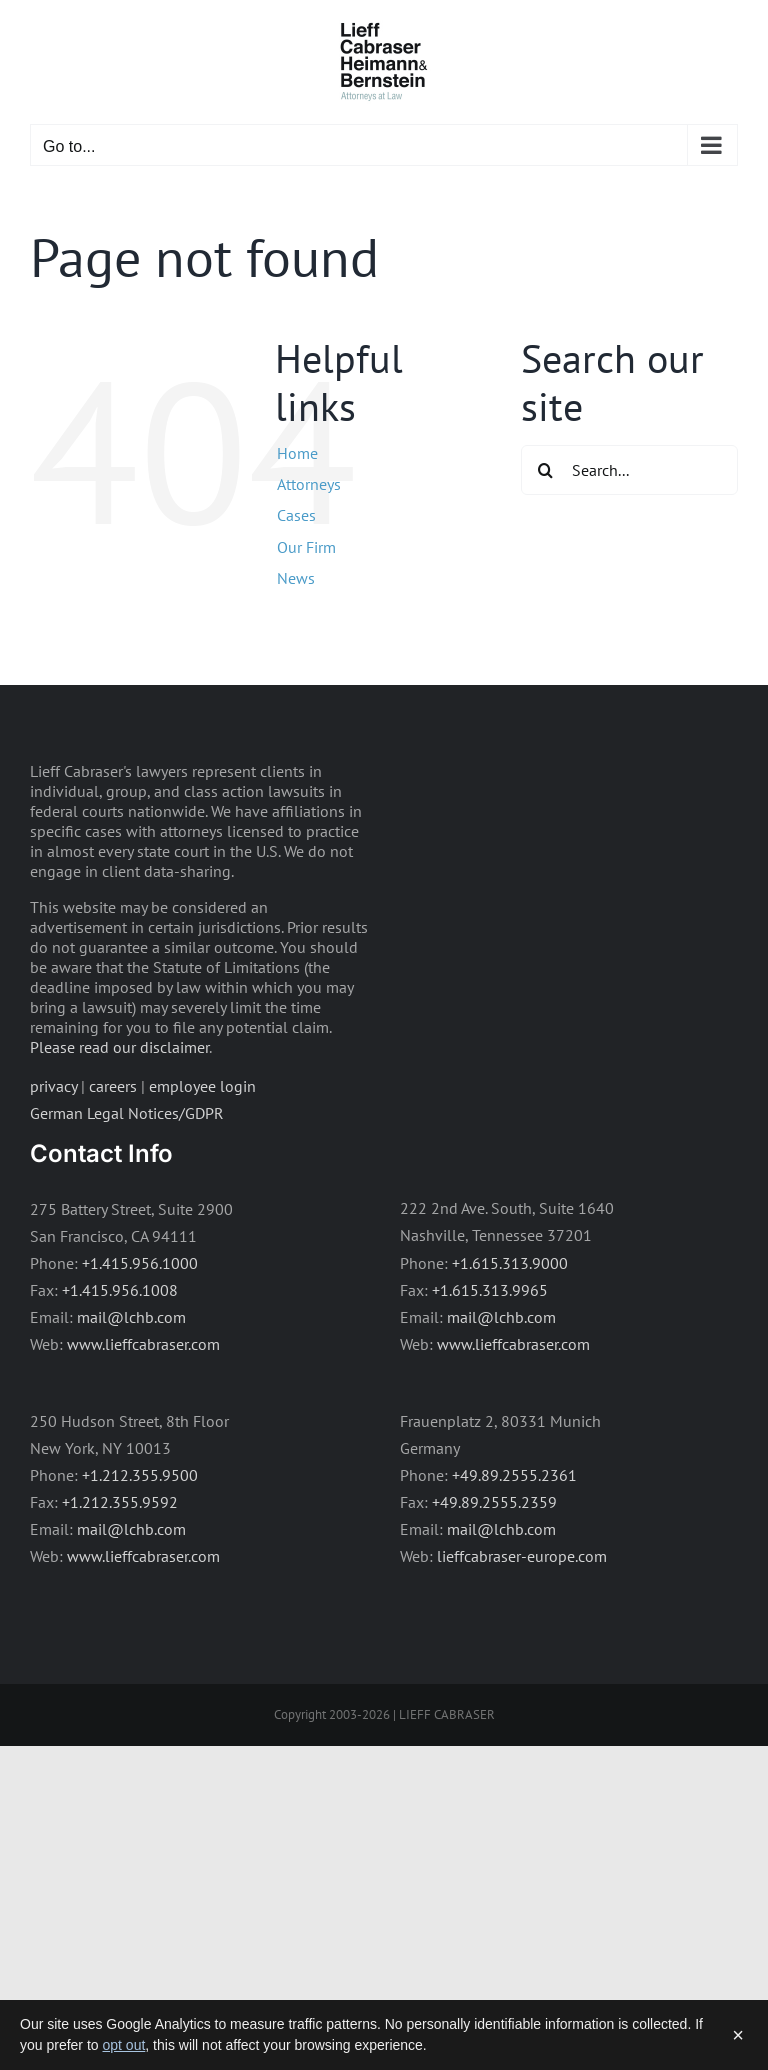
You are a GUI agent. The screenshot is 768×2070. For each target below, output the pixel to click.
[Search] (546, 470)
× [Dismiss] (738, 2035)
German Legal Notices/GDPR (127, 1113)
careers (113, 1086)
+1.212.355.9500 (140, 1475)
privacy (53, 1086)
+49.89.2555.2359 (494, 1502)
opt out (124, 2045)
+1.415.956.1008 (120, 1290)
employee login (202, 1086)
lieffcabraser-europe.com (522, 1556)
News (296, 578)
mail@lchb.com (131, 1317)
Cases (296, 515)
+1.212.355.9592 (120, 1502)
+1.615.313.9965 (490, 1290)
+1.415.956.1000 (140, 1263)
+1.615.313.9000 (510, 1263)
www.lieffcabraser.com (143, 1344)
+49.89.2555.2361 (514, 1475)
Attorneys (309, 484)
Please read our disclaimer (119, 1047)
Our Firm (306, 547)
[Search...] (629, 470)
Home (297, 453)
